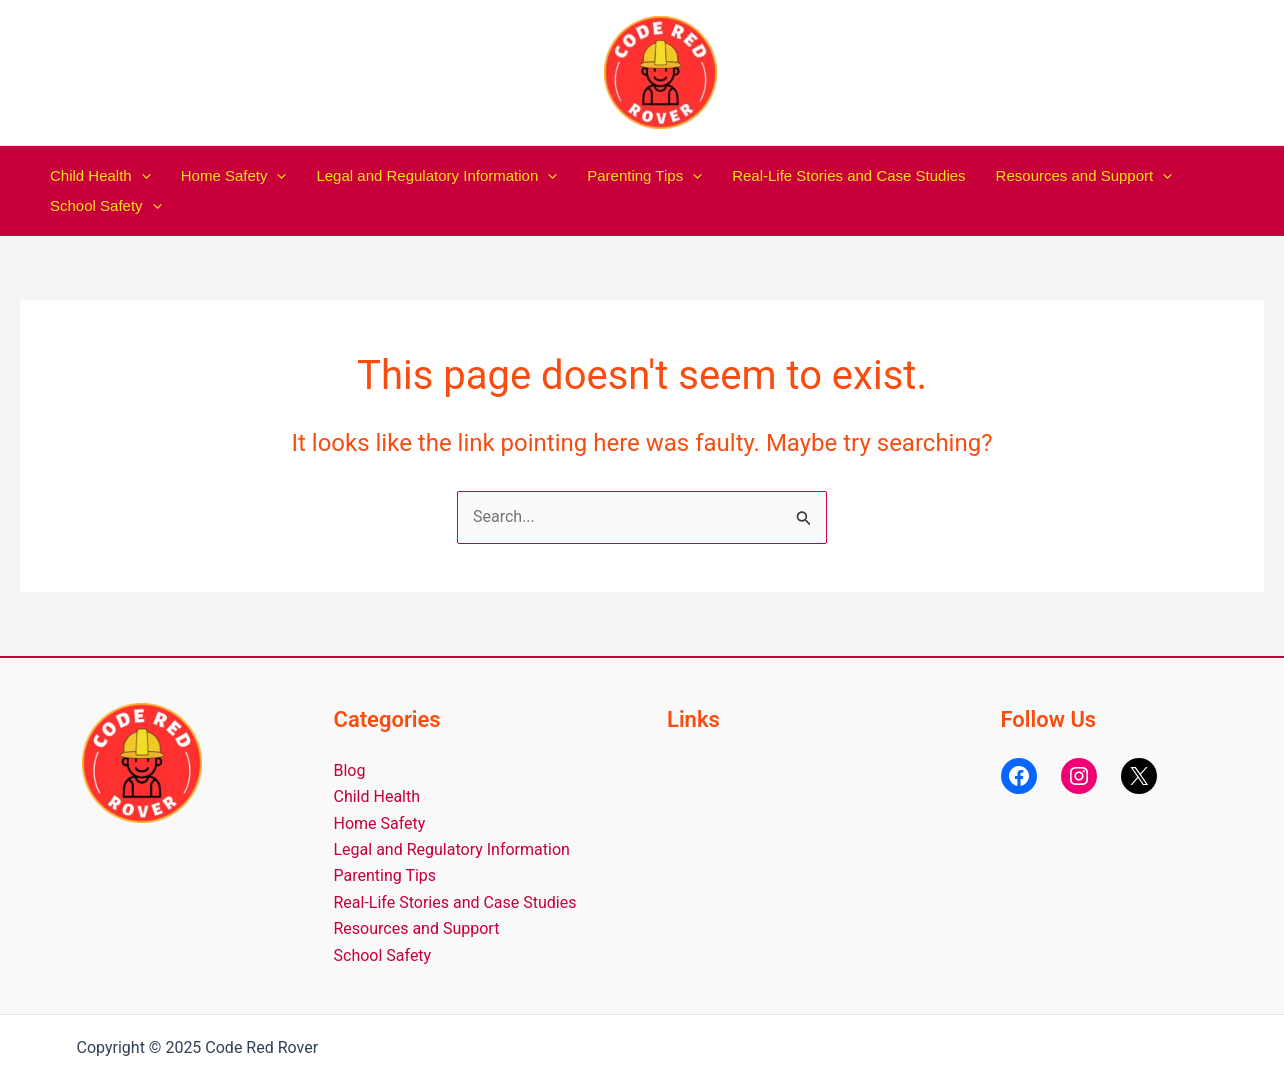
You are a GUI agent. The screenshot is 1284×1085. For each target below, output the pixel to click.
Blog (350, 770)
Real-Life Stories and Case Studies (848, 175)
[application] (141, 176)
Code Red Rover (736, 72)
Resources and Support (1084, 176)
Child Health (100, 176)
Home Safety (234, 176)
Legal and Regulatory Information (436, 176)
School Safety (106, 206)
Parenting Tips (644, 176)
